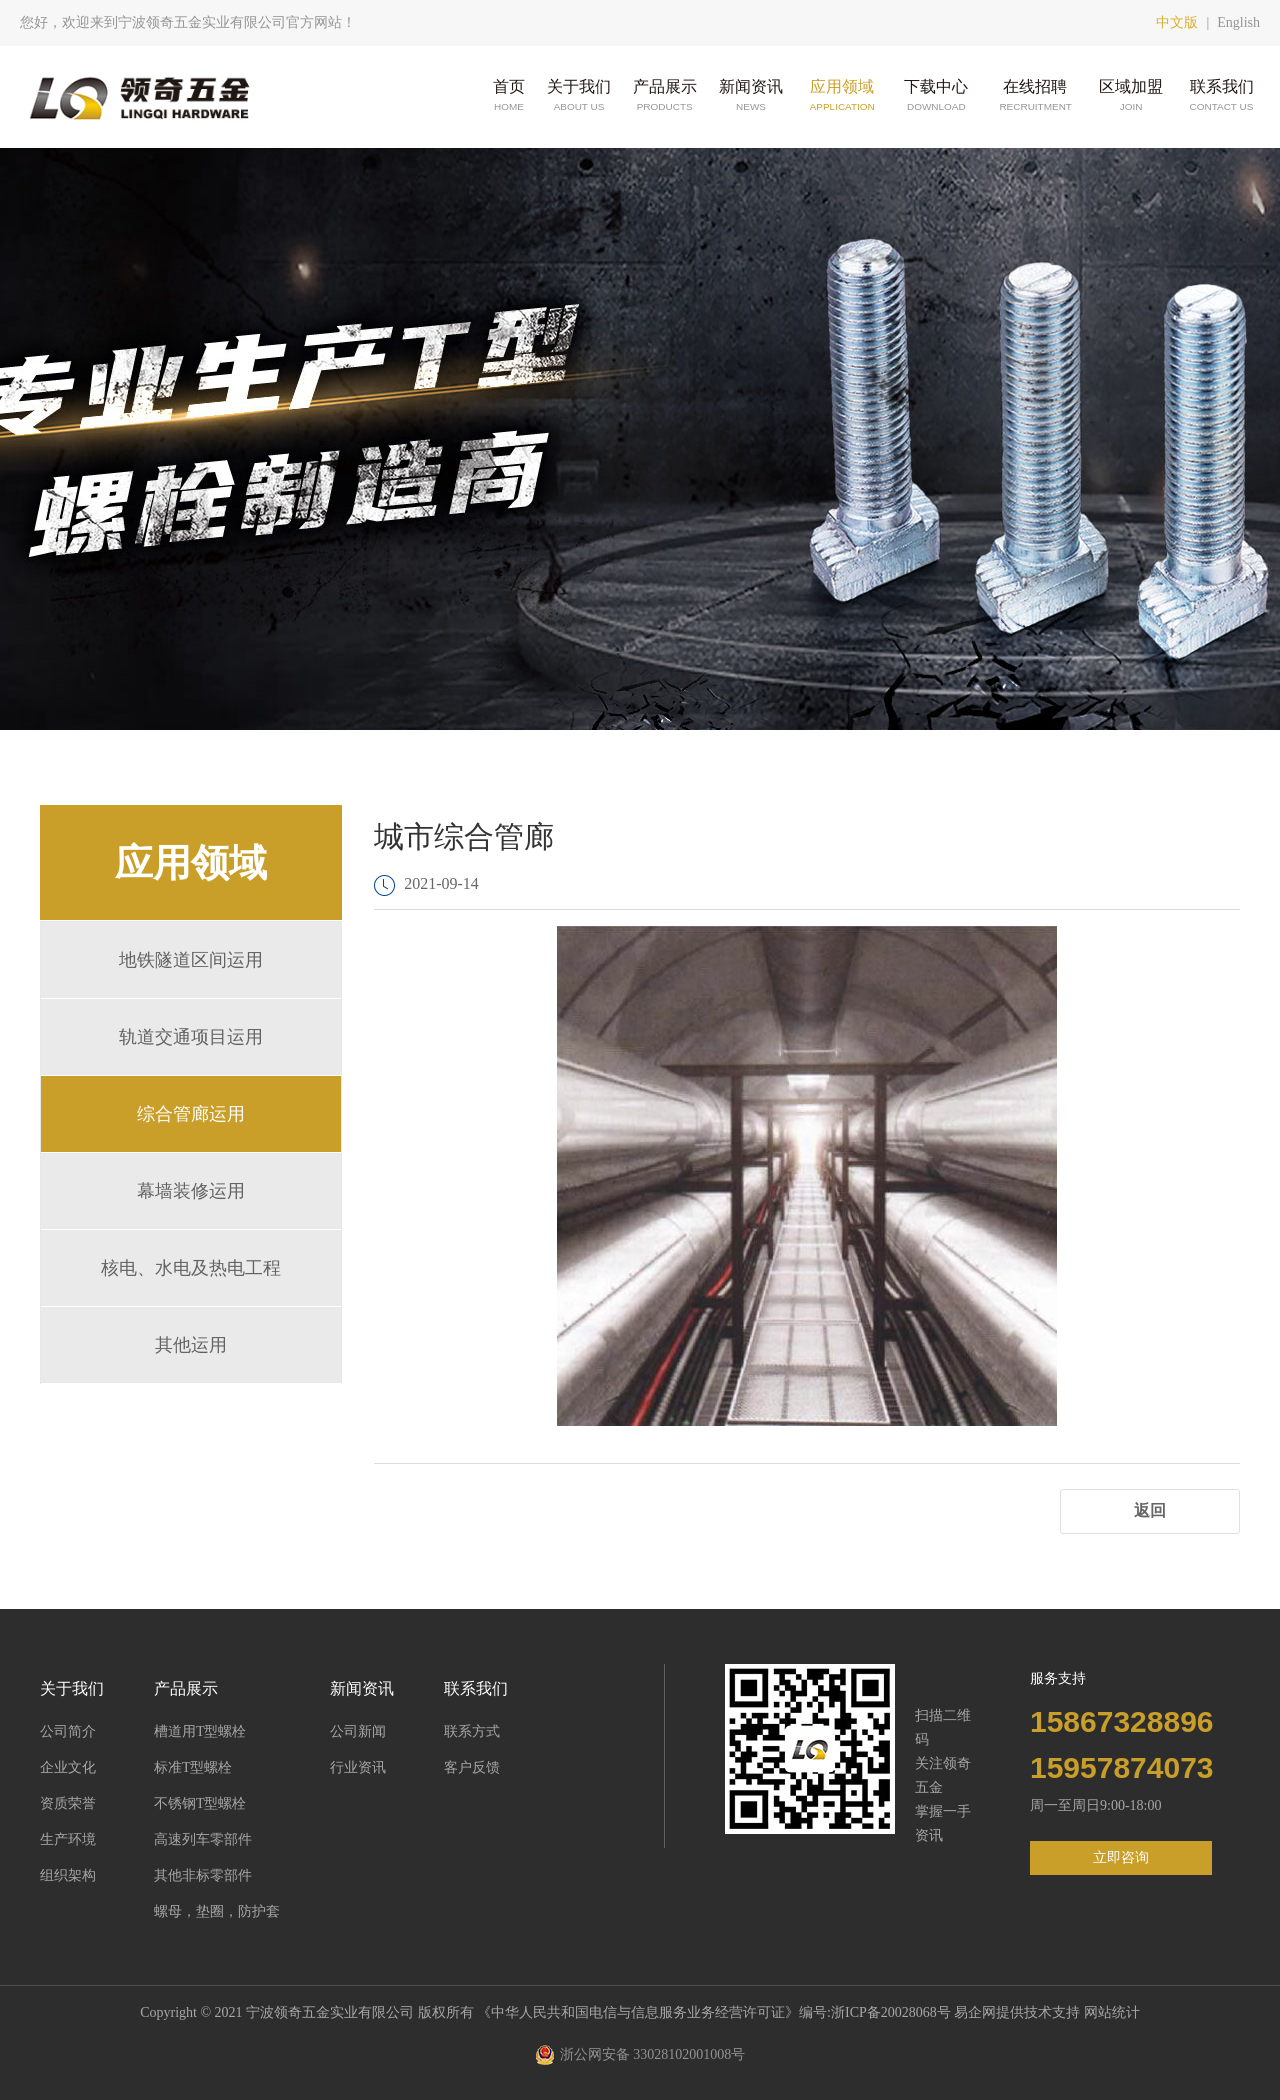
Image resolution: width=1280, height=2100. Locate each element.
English (1238, 22)
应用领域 (841, 96)
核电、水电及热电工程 (191, 1268)
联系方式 (472, 1731)
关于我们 (579, 96)
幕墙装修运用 (191, 1191)
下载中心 (936, 96)
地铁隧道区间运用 (191, 960)
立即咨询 (1121, 1857)
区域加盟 (1131, 96)
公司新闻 (358, 1731)
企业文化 (68, 1767)
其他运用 (191, 1345)
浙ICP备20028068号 (892, 2012)
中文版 (1177, 22)
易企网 (975, 2012)
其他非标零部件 (203, 1875)
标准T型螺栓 (193, 1767)
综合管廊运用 (191, 1114)
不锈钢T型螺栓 (200, 1803)
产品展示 (665, 96)
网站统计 (1112, 2012)
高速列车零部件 (203, 1839)
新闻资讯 (751, 96)
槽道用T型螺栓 (200, 1731)
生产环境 (68, 1839)
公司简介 (68, 1731)
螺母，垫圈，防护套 (217, 1911)
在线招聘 (1035, 96)
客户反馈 (472, 1767)
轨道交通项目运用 (191, 1037)
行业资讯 (358, 1767)
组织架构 (68, 1875)
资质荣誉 (68, 1803)
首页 (509, 96)
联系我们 (1222, 96)
